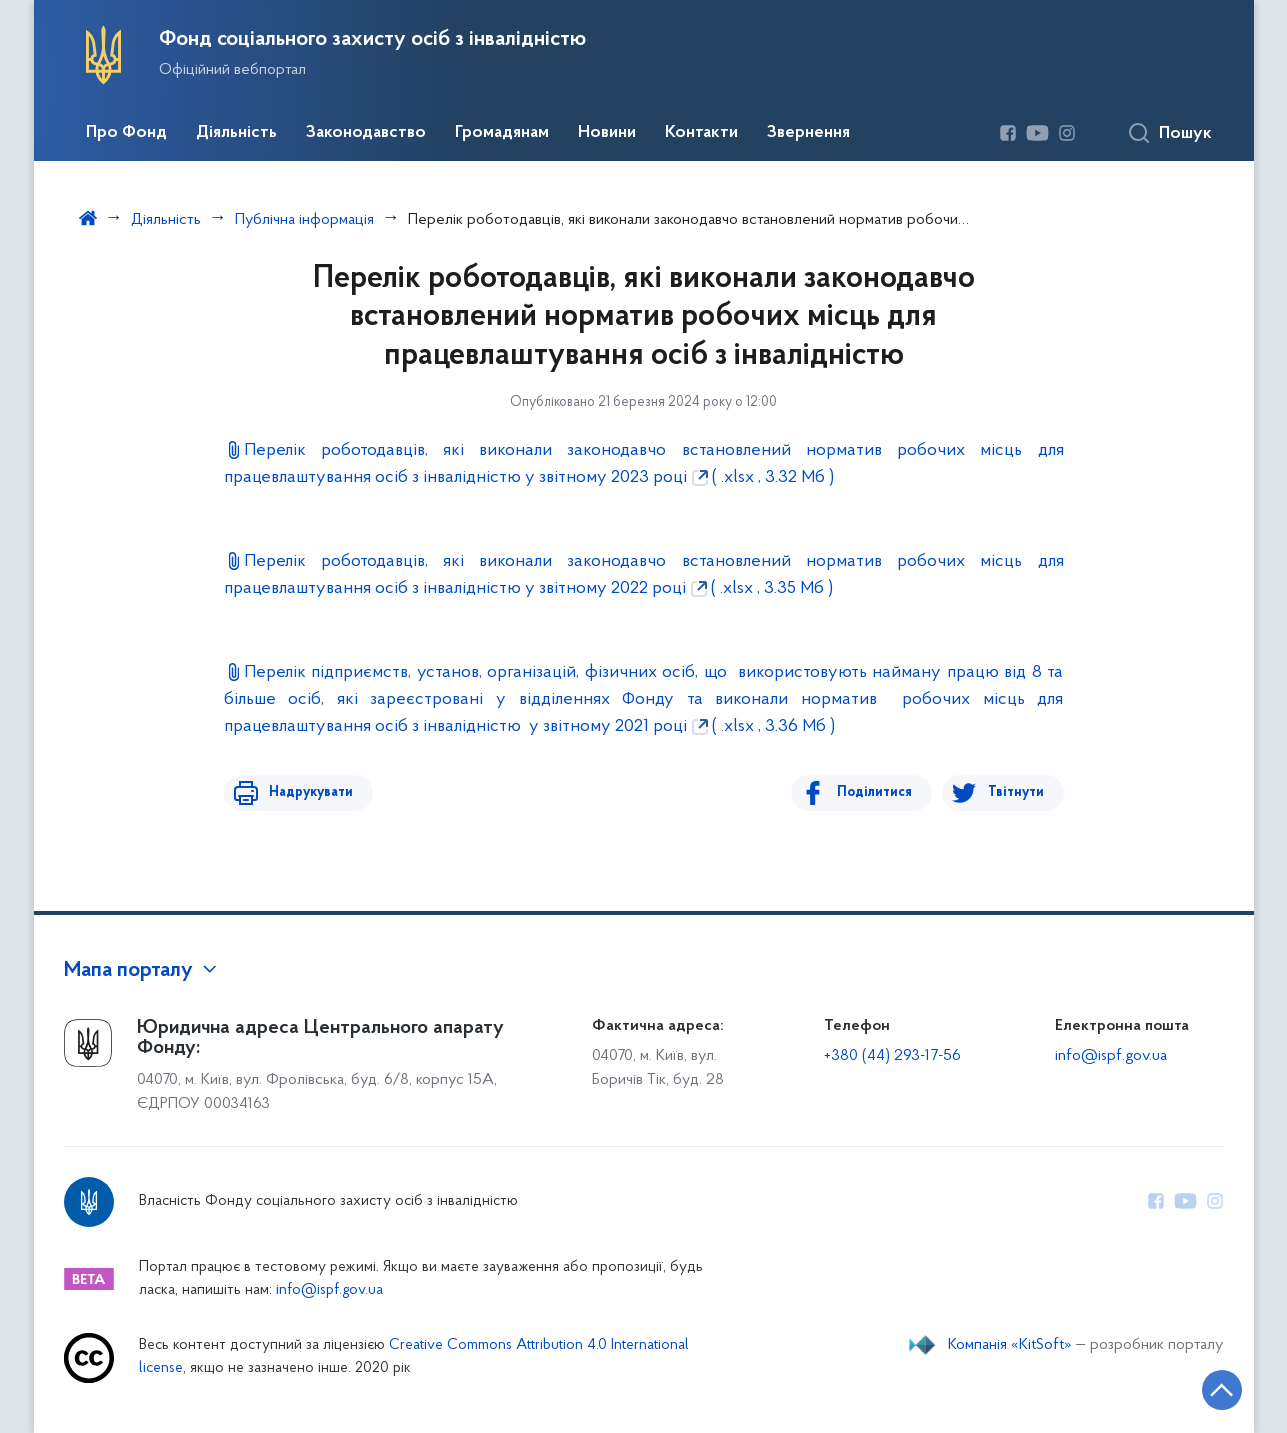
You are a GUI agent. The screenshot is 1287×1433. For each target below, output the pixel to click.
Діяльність (236, 133)
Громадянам (502, 133)
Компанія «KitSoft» (1010, 1345)
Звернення (808, 133)
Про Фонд (126, 133)
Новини (607, 133)
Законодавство (366, 133)
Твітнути (1016, 792)
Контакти (701, 133)
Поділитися (880, 792)
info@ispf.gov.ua (1111, 1056)
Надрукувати (306, 792)
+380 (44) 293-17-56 (892, 1056)
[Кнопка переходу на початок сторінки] (1212, 1388)
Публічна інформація (304, 220)
